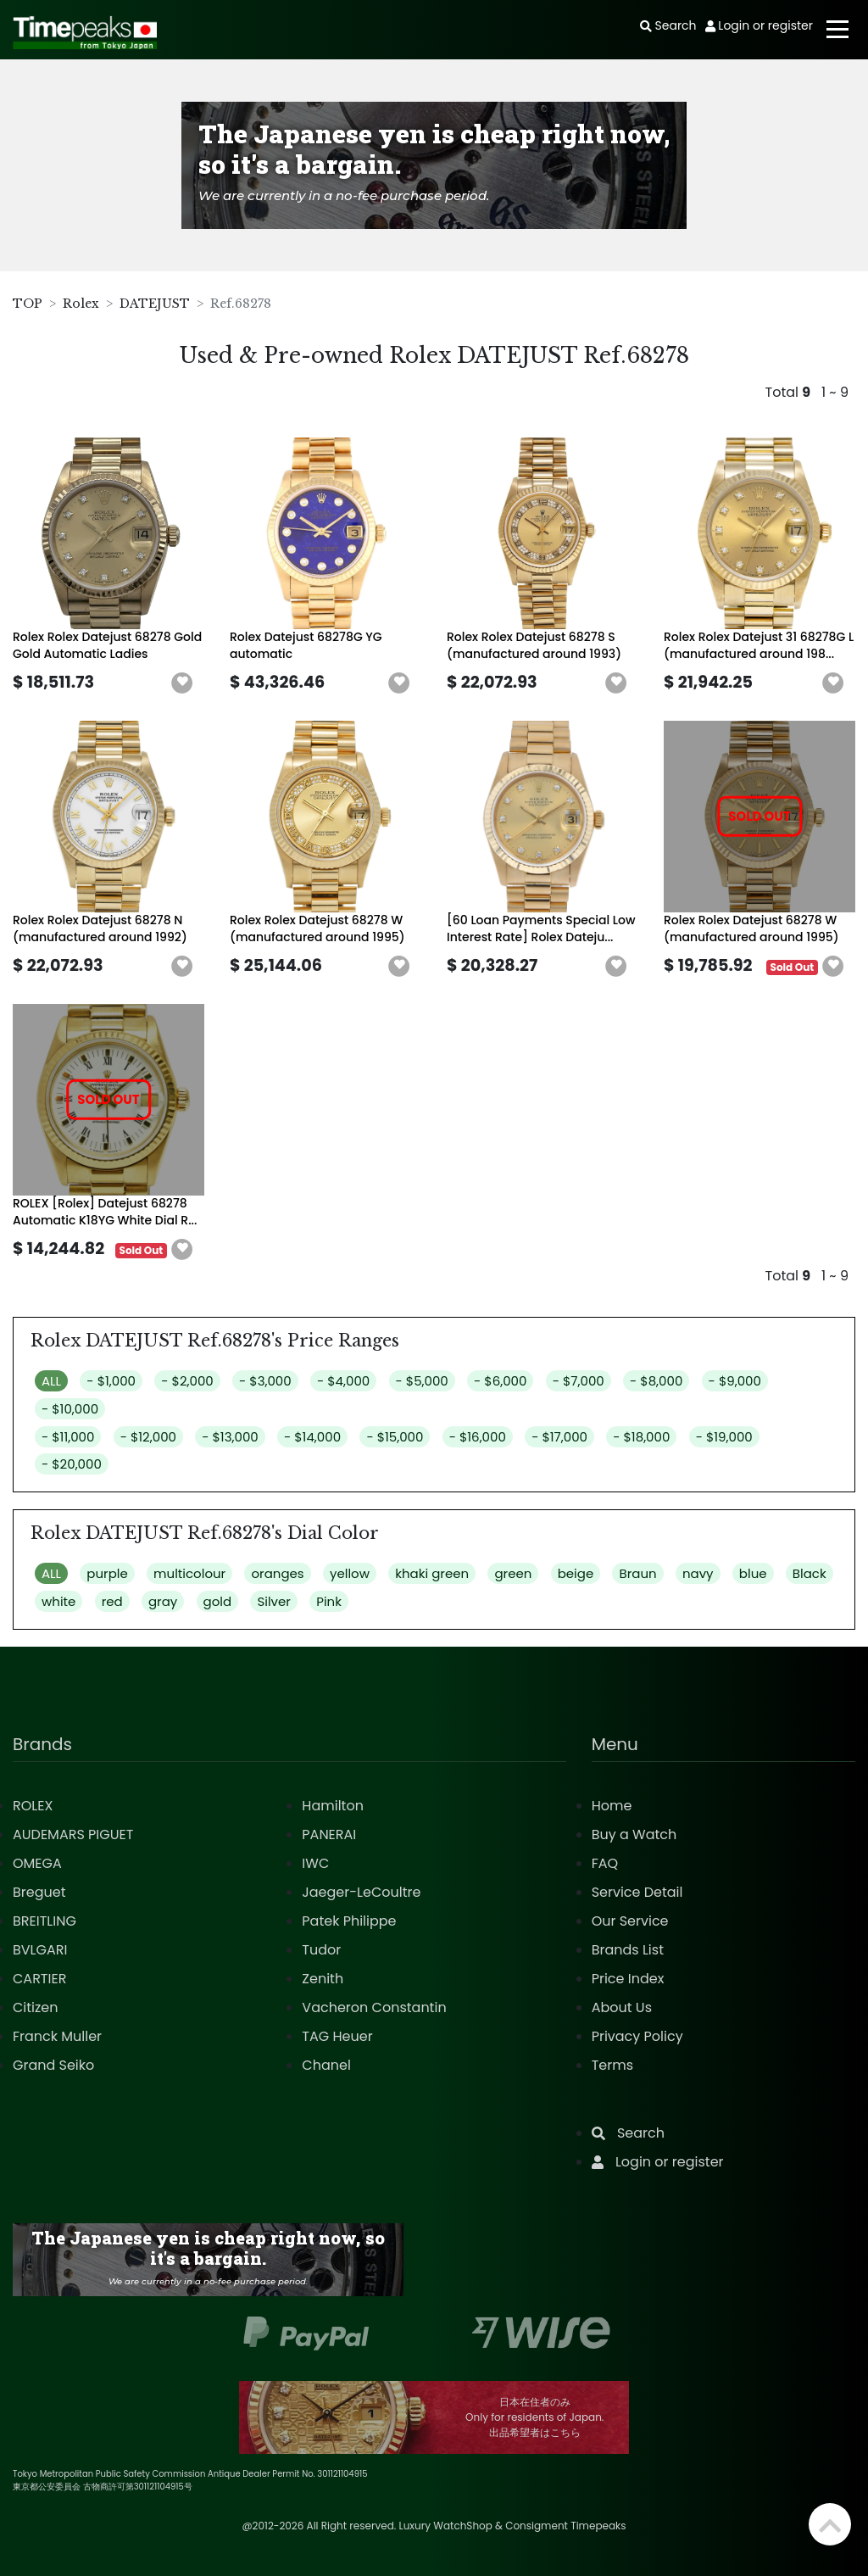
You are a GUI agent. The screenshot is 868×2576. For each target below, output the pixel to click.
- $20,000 (72, 1464)
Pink (329, 1601)
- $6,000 (500, 1381)
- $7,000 (578, 1381)
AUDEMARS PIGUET (73, 1834)
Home (612, 1805)
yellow (350, 1573)
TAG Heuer (337, 2036)
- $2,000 (187, 1381)
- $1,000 (111, 1381)
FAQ (605, 1863)
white (58, 1601)
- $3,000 (265, 1381)
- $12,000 (148, 1437)
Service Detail (637, 1892)
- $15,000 (394, 1437)
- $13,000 (230, 1437)
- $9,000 (735, 1381)
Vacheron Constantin (374, 2007)
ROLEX (33, 1805)
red (112, 1601)
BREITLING (44, 1921)
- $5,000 (422, 1381)
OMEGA (37, 1863)
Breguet (39, 1892)
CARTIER (39, 1978)
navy (698, 1573)
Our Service (630, 1921)
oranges (277, 1573)
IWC (315, 1863)
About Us (622, 2007)
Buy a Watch (634, 1834)
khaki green (432, 1573)
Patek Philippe (349, 1921)
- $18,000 (641, 1437)
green (512, 1573)
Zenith (322, 1978)
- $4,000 (343, 1381)
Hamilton (333, 1805)
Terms (612, 2065)
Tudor (321, 1950)
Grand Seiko (53, 2065)
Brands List (628, 1950)
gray (162, 1601)
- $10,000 (70, 1409)
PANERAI (329, 1834)
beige (576, 1573)
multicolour (189, 1573)
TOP (27, 303)
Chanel (326, 2065)
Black (809, 1573)
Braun (637, 1573)
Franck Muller (57, 2036)
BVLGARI (40, 1950)
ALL (51, 1381)
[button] (182, 683)
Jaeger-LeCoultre (361, 1892)
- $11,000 (68, 1437)
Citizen (35, 2007)
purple (106, 1573)
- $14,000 (312, 1437)
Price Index (628, 1978)
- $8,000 (656, 1381)
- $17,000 (559, 1437)
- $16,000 (477, 1437)
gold (217, 1601)
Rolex (81, 303)
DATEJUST (155, 303)
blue (753, 1573)
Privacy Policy (637, 2036)
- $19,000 (724, 1437)
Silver (274, 1601)
